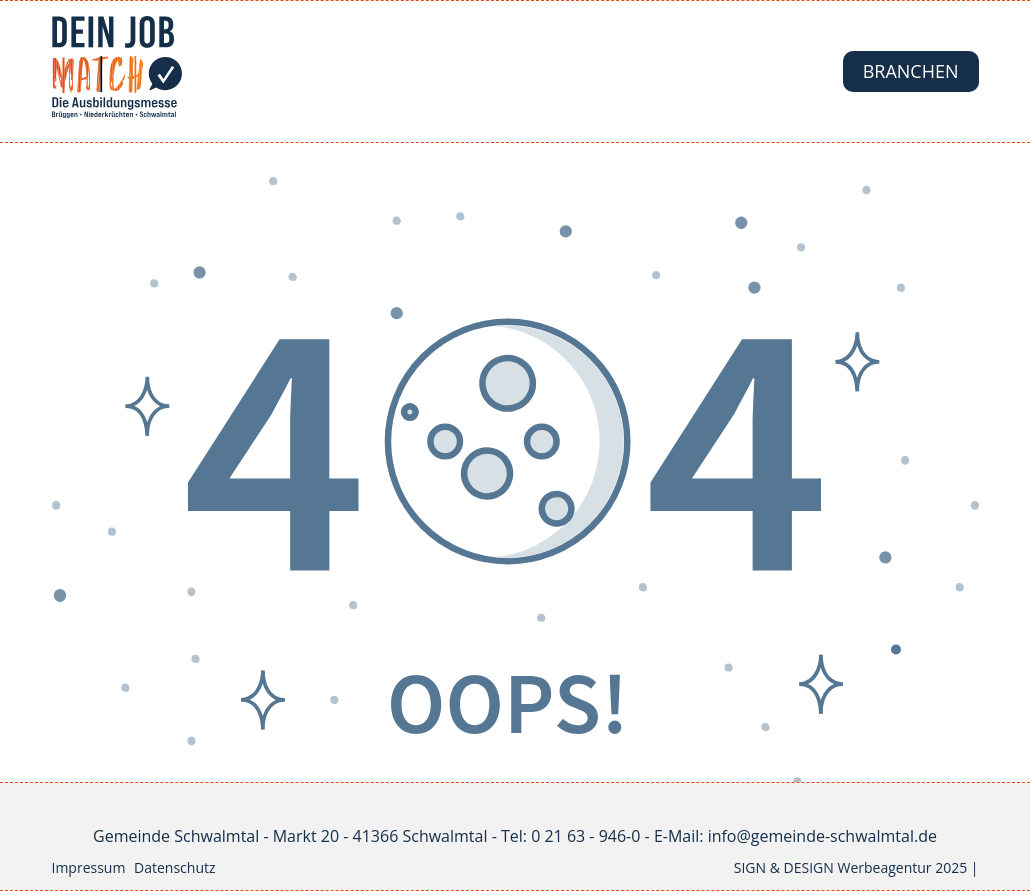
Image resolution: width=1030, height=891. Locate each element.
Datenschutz (174, 867)
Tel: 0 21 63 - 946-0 (570, 836)
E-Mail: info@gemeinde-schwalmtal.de (795, 836)
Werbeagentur (884, 867)
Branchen (911, 71)
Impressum (89, 867)
